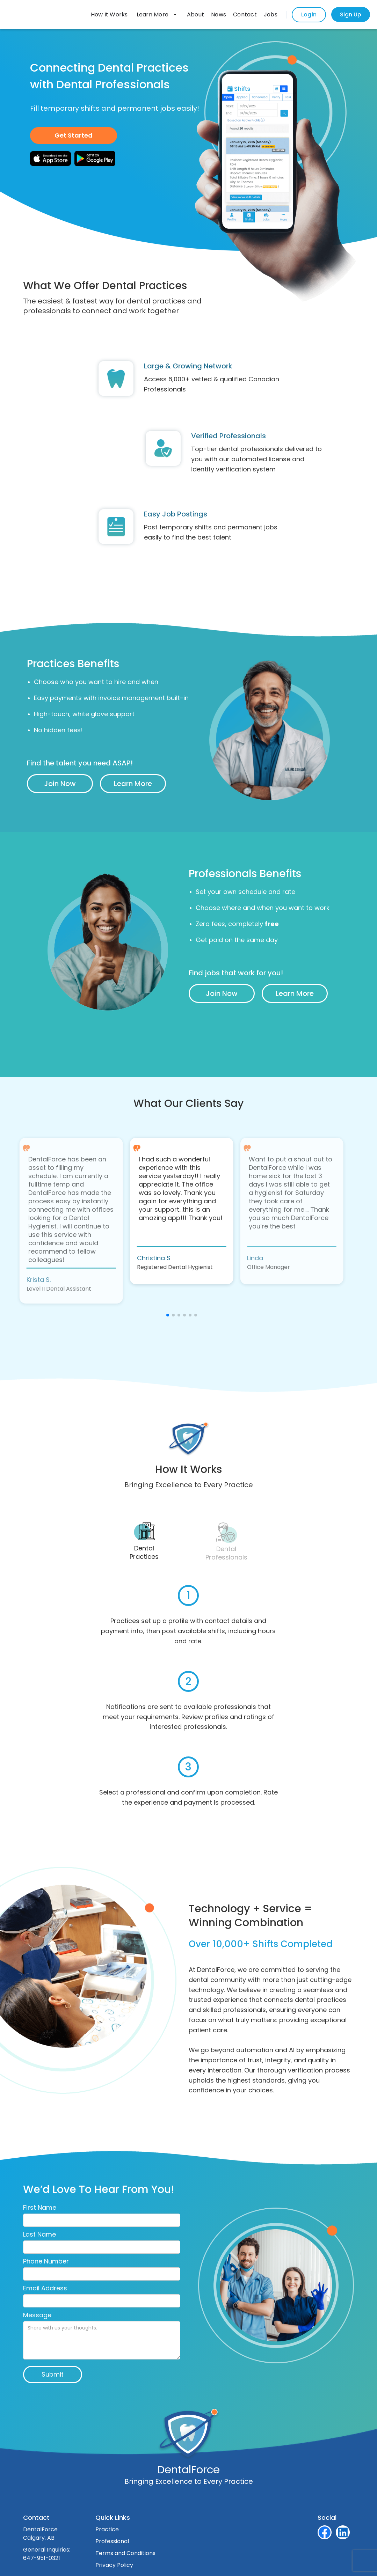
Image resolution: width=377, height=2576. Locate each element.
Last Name (39, 2234)
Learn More (133, 783)
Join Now (60, 783)
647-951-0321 (41, 2558)
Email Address (45, 2288)
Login (309, 14)
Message (37, 2315)
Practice (107, 2529)
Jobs (270, 14)
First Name (39, 2207)
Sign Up (350, 14)
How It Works (109, 14)
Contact (245, 14)
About (195, 14)
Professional (112, 2541)
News (218, 14)
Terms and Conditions (125, 2553)
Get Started (74, 135)
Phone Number (46, 2261)
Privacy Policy (114, 2565)
